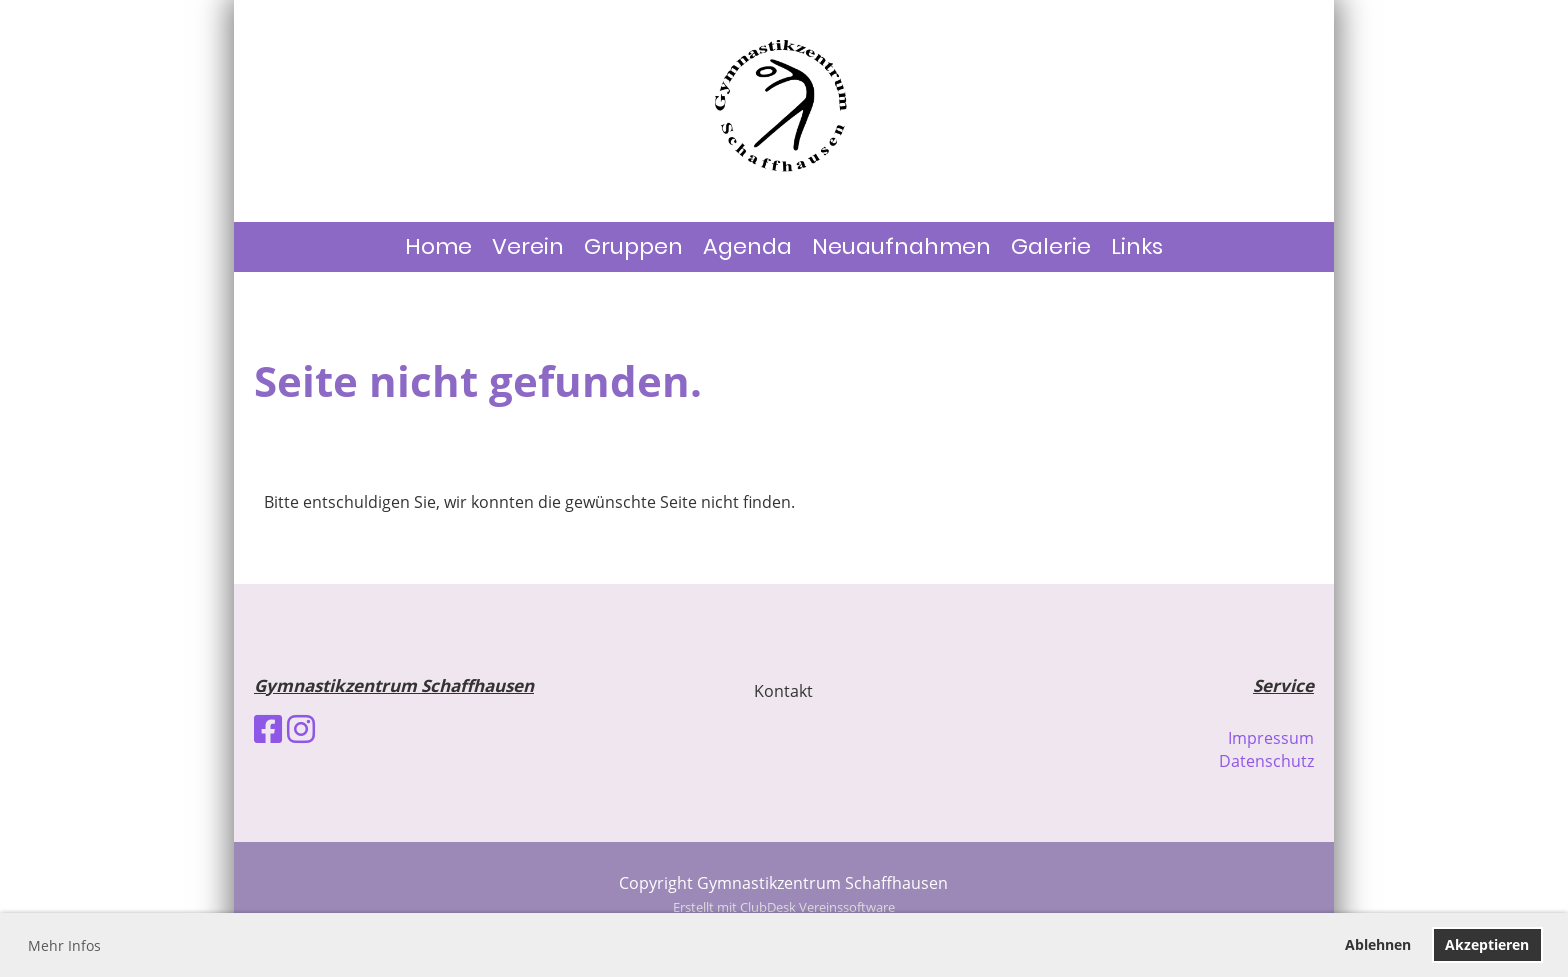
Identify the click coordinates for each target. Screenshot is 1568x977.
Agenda (747, 246)
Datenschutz (1266, 761)
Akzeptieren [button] (1487, 944)
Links (1137, 246)
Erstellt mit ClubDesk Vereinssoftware (784, 907)
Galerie (1051, 246)
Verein (528, 246)
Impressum (1271, 738)
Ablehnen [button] (1378, 944)
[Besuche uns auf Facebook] (268, 728)
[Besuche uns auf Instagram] (301, 728)
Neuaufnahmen (901, 246)
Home (438, 246)
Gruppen (633, 246)
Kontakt (783, 691)
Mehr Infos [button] (64, 945)
